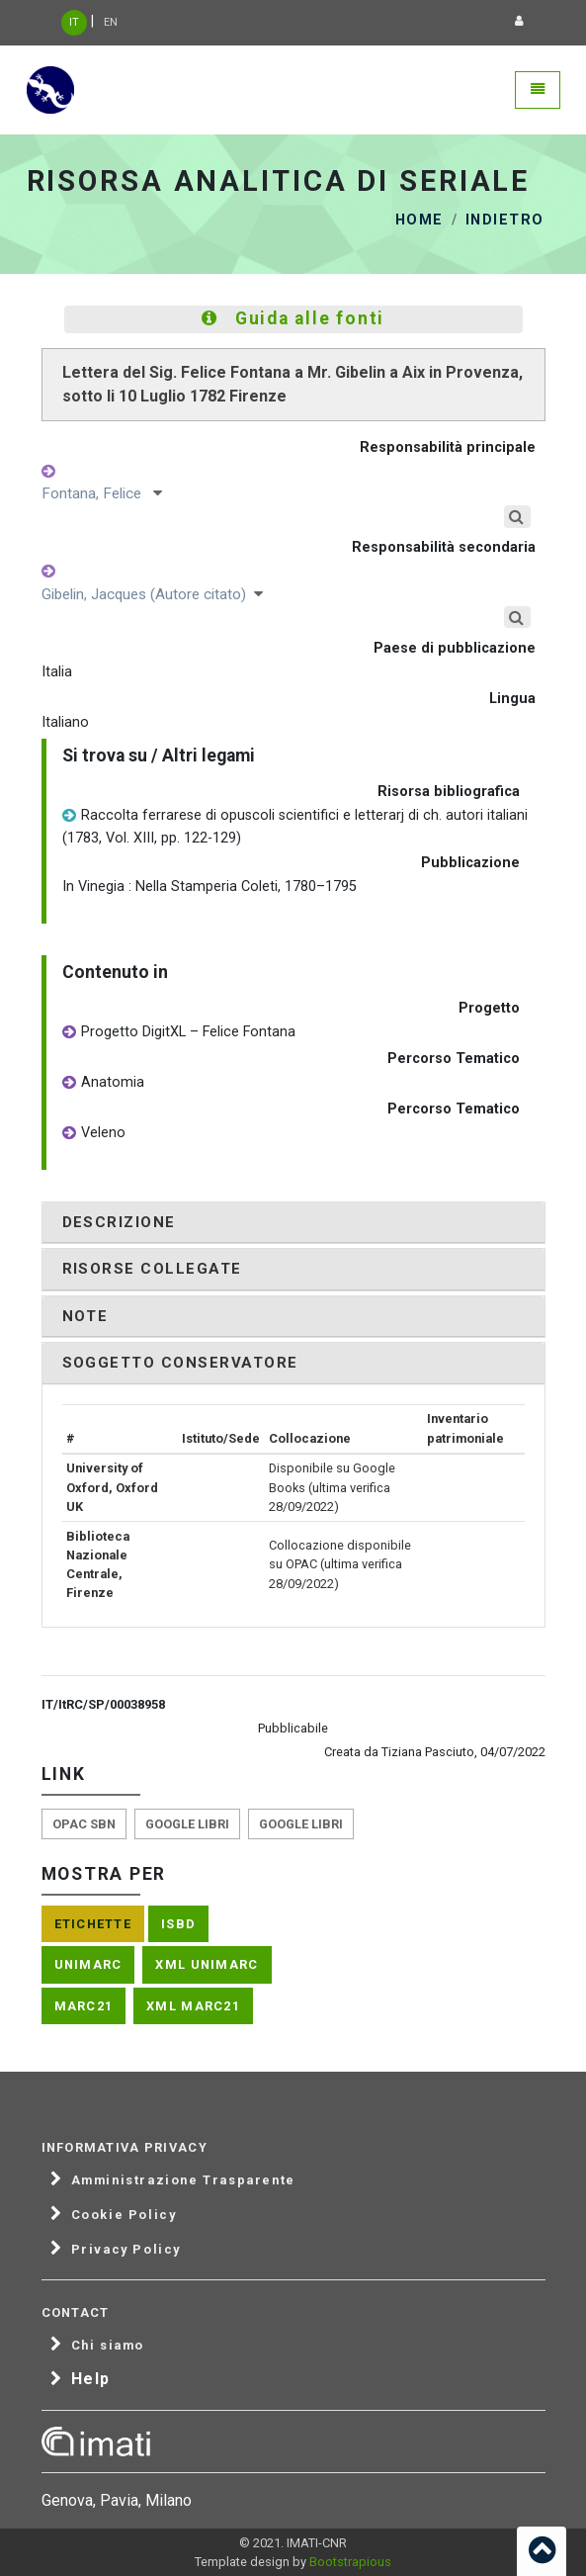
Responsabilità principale (448, 447)
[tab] (293, 1222)
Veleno (94, 1133)
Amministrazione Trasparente (183, 2180)
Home (419, 220)
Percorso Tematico (453, 1058)
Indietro (504, 220)
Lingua (512, 698)
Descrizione (119, 1222)
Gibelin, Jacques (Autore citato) (152, 594)
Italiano (65, 722)
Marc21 (84, 2006)
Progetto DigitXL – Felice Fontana (178, 1033)
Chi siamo (107, 2346)
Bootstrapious (350, 2561)
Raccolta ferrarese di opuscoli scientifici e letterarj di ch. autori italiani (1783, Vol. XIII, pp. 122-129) (295, 825)
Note (85, 1316)
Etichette (93, 1923)
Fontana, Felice (102, 493)
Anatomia (103, 1083)
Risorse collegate (152, 1269)
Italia (57, 672)
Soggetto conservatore (180, 1363)
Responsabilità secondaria (444, 547)
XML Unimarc (206, 1964)
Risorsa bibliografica (448, 791)
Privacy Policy (126, 2250)
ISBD (178, 1923)
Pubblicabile (293, 1728)
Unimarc (88, 1964)
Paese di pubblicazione (455, 648)
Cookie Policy (124, 2215)
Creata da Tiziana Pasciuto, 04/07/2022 (434, 1751)
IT (74, 22)
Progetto (489, 1008)
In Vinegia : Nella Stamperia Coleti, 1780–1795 (209, 886)
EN (111, 22)
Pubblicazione (470, 862)
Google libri (187, 1824)
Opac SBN (84, 1824)
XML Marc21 (193, 2006)
